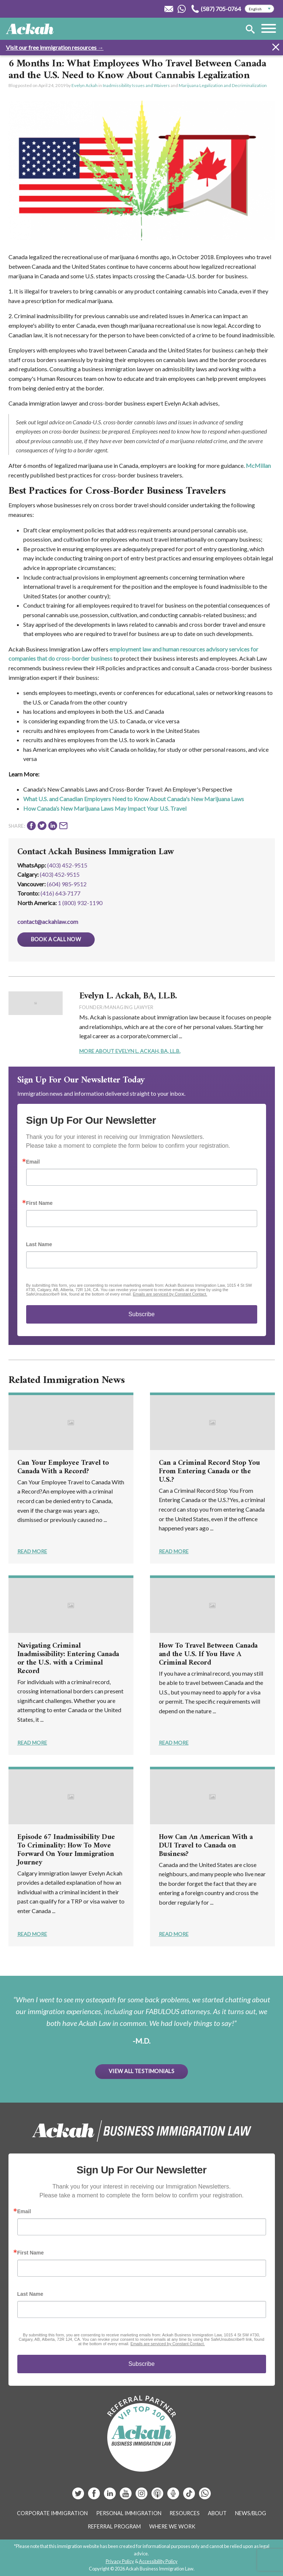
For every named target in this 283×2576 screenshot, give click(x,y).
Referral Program (114, 2526)
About (217, 2513)
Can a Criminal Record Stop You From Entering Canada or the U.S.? (209, 1472)
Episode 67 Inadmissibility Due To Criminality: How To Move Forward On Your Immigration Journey (66, 1850)
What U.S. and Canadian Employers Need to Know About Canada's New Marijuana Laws (133, 798)
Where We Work (172, 2526)
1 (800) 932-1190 (80, 902)
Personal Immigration (128, 2513)
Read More (32, 1551)
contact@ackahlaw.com (47, 921)
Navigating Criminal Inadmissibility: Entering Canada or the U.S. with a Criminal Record (68, 1659)
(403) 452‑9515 (60, 874)
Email (33, 1161)
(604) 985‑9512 (67, 883)
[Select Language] (259, 9)
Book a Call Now (56, 939)
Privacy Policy (120, 2561)
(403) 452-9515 (67, 865)
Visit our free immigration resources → (55, 47)
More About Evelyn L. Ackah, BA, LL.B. (130, 1051)
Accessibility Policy (158, 2561)
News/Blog (250, 2513)
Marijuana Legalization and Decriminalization (223, 85)
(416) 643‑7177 (60, 893)
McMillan (258, 465)
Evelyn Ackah (84, 85)
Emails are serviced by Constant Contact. (170, 1294)
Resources (185, 2513)
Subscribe (141, 1314)
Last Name (39, 1244)
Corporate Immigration (52, 2513)
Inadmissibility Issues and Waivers (136, 85)
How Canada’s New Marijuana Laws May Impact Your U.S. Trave (104, 808)
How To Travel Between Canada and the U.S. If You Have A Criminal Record (208, 1654)
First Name (39, 1203)
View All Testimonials (141, 2071)
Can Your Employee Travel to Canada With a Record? (63, 1467)
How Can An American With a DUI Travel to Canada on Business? (206, 1846)
